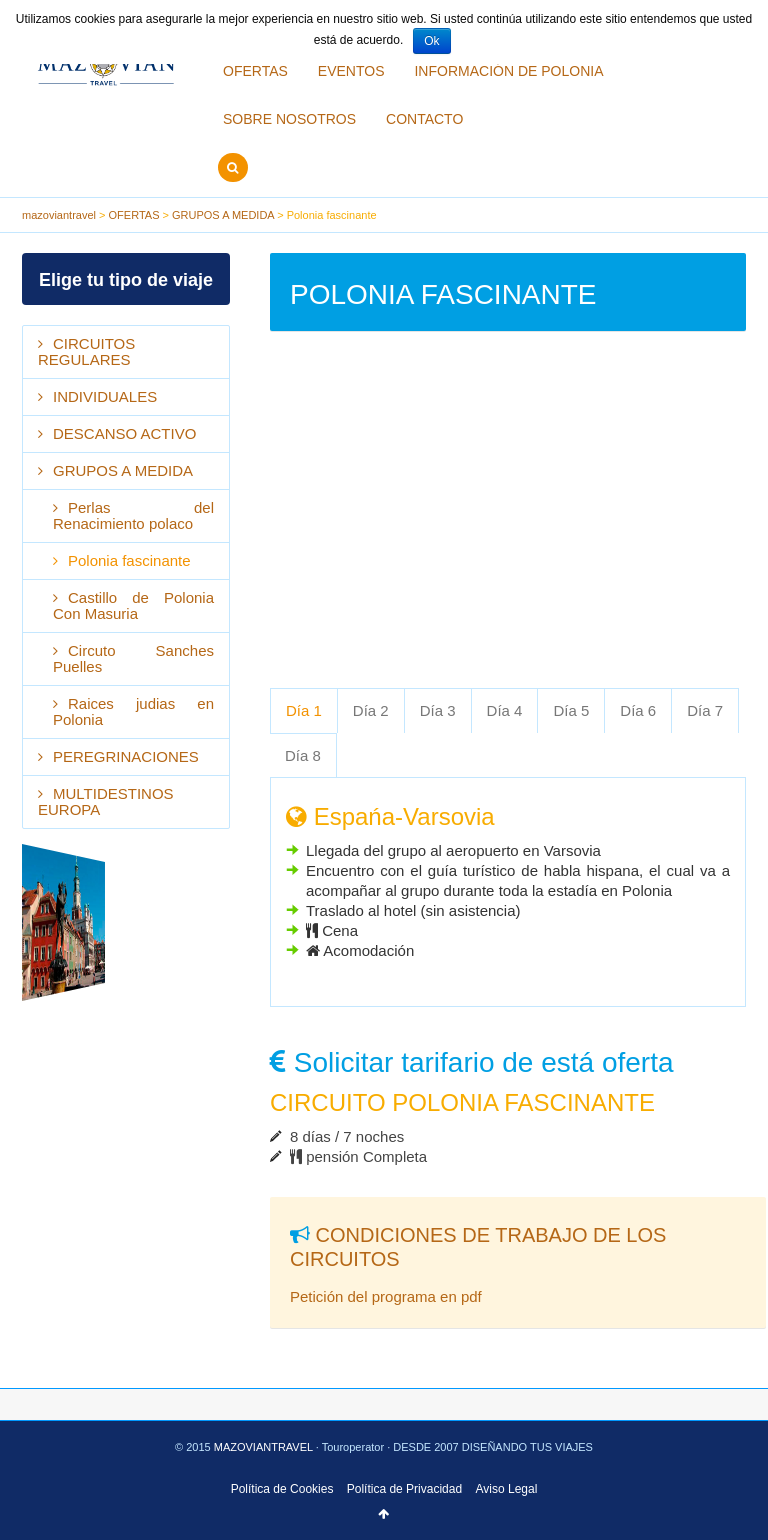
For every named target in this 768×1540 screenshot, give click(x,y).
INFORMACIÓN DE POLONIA (508, 71)
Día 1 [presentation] (304, 710)
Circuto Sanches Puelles (133, 658)
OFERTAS (255, 71)
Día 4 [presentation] (505, 710)
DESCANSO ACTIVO (124, 433)
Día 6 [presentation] (638, 710)
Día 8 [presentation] (303, 755)
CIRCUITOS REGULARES (86, 351)
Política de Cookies (282, 1489)
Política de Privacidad (404, 1489)
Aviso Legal (507, 1489)
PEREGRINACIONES (126, 756)
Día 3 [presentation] (438, 710)
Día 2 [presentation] (371, 710)
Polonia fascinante (129, 560)
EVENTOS (351, 71)
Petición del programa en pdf (386, 1296)
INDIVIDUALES (105, 396)
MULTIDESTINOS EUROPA (106, 801)
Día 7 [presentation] (705, 710)
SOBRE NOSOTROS (289, 119)
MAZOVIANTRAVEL (265, 1447)
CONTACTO (424, 119)
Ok (431, 41)
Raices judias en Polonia (133, 711)
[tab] (304, 710)
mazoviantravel (59, 215)
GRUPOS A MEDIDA (223, 215)
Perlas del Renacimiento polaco (133, 515)
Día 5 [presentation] (571, 710)
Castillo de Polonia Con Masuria (133, 605)
